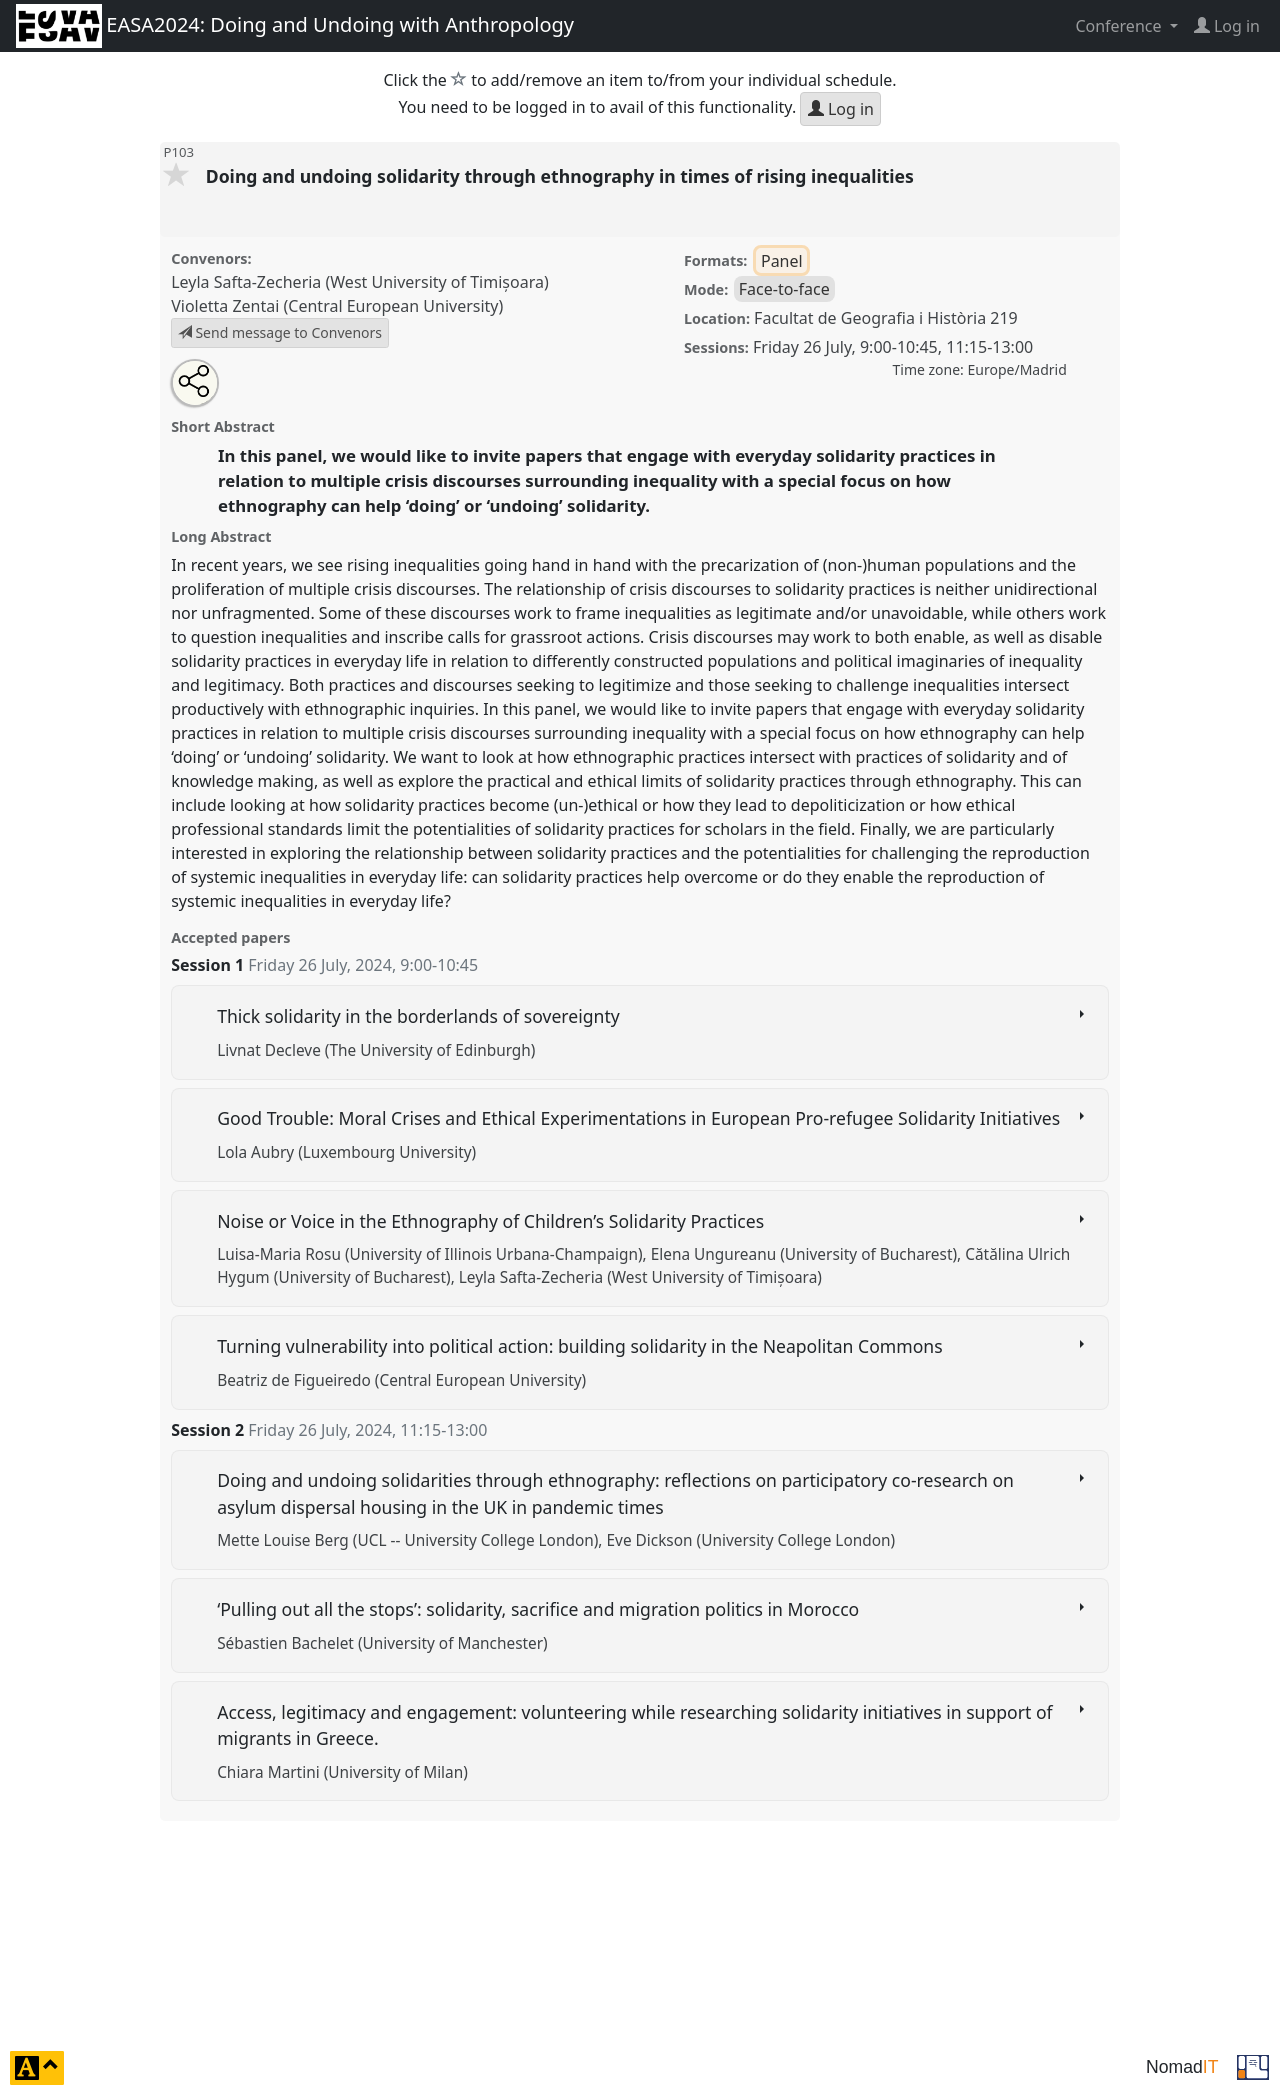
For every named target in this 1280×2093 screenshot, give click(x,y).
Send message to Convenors (280, 332)
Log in (841, 109)
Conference (1120, 26)
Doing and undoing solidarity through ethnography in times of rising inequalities (562, 176)
